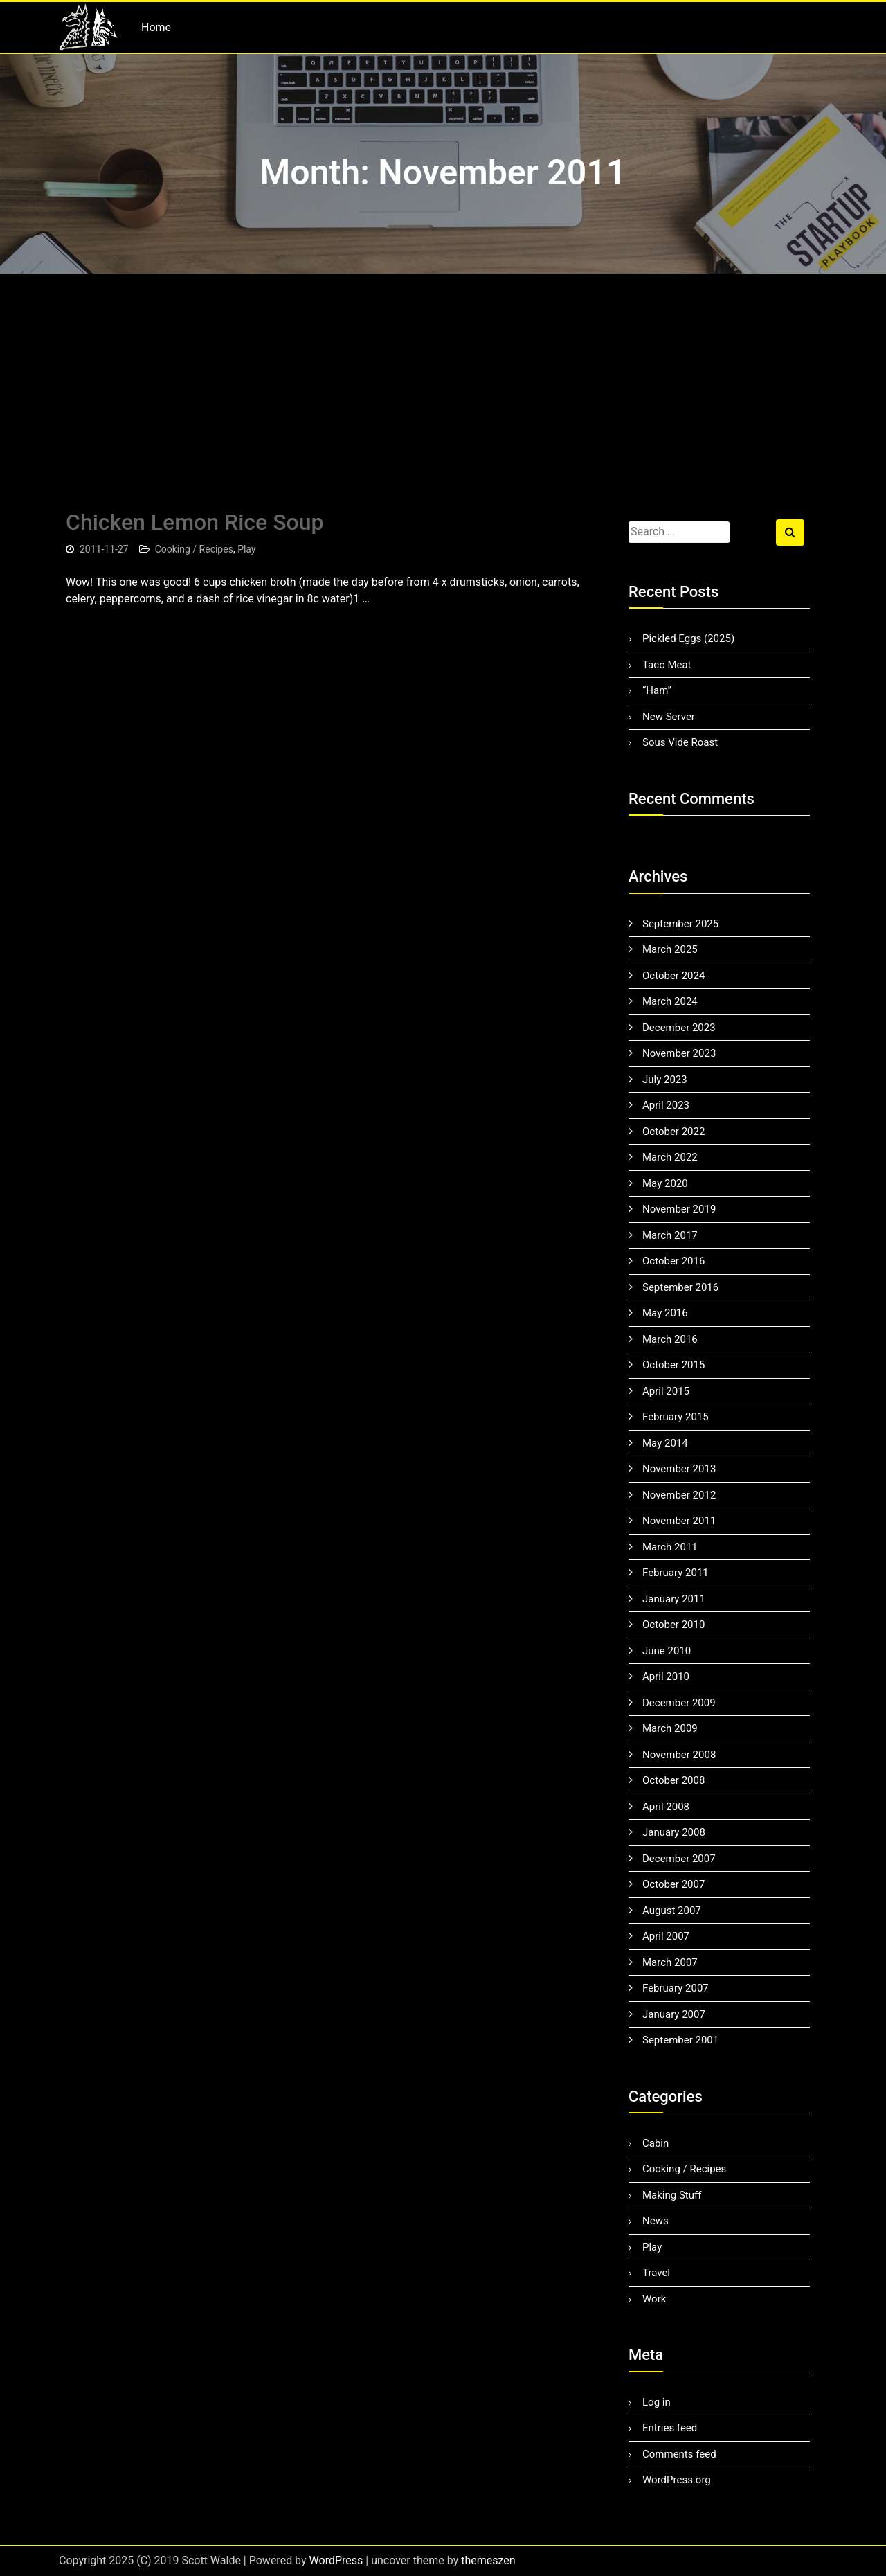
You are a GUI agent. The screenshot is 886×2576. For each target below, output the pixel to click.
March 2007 (670, 1962)
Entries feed (669, 2428)
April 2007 (665, 1936)
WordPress (336, 2560)
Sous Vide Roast (680, 742)
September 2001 (680, 2040)
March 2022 (670, 1157)
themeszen (488, 2560)
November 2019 (679, 1209)
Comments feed (679, 2454)
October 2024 (673, 975)
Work (654, 2299)
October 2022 (673, 1131)
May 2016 (665, 1313)
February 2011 (675, 1572)
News (655, 2221)
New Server (668, 716)
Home (156, 27)
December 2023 (679, 1027)
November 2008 (679, 1754)
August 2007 (671, 1910)
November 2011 (679, 1520)
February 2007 (675, 1988)
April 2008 (665, 1806)
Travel (656, 2272)
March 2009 (670, 1728)
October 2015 (673, 1365)
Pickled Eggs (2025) (688, 638)
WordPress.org (676, 2480)
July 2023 (664, 1079)
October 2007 (673, 1884)
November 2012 (679, 1495)
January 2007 (673, 2014)
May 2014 (665, 1443)
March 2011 (670, 1547)
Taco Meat (666, 665)
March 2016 (670, 1339)
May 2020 (665, 1183)
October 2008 (673, 1780)
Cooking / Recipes (194, 549)
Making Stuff (671, 2195)
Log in (656, 2402)
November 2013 (679, 1469)
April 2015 (665, 1391)
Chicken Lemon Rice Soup (194, 522)
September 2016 (680, 1287)
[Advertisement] (443, 377)
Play (246, 549)
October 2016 (673, 1261)
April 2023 (665, 1105)
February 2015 (675, 1417)
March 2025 (670, 949)
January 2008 (673, 1832)
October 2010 (673, 1624)
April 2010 (665, 1676)
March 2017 (670, 1235)
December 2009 (679, 1703)
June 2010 (666, 1651)
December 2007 (679, 1858)
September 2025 (680, 924)
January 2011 (673, 1599)
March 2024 (670, 1001)
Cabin (655, 2143)
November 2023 (679, 1053)
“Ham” (656, 690)
